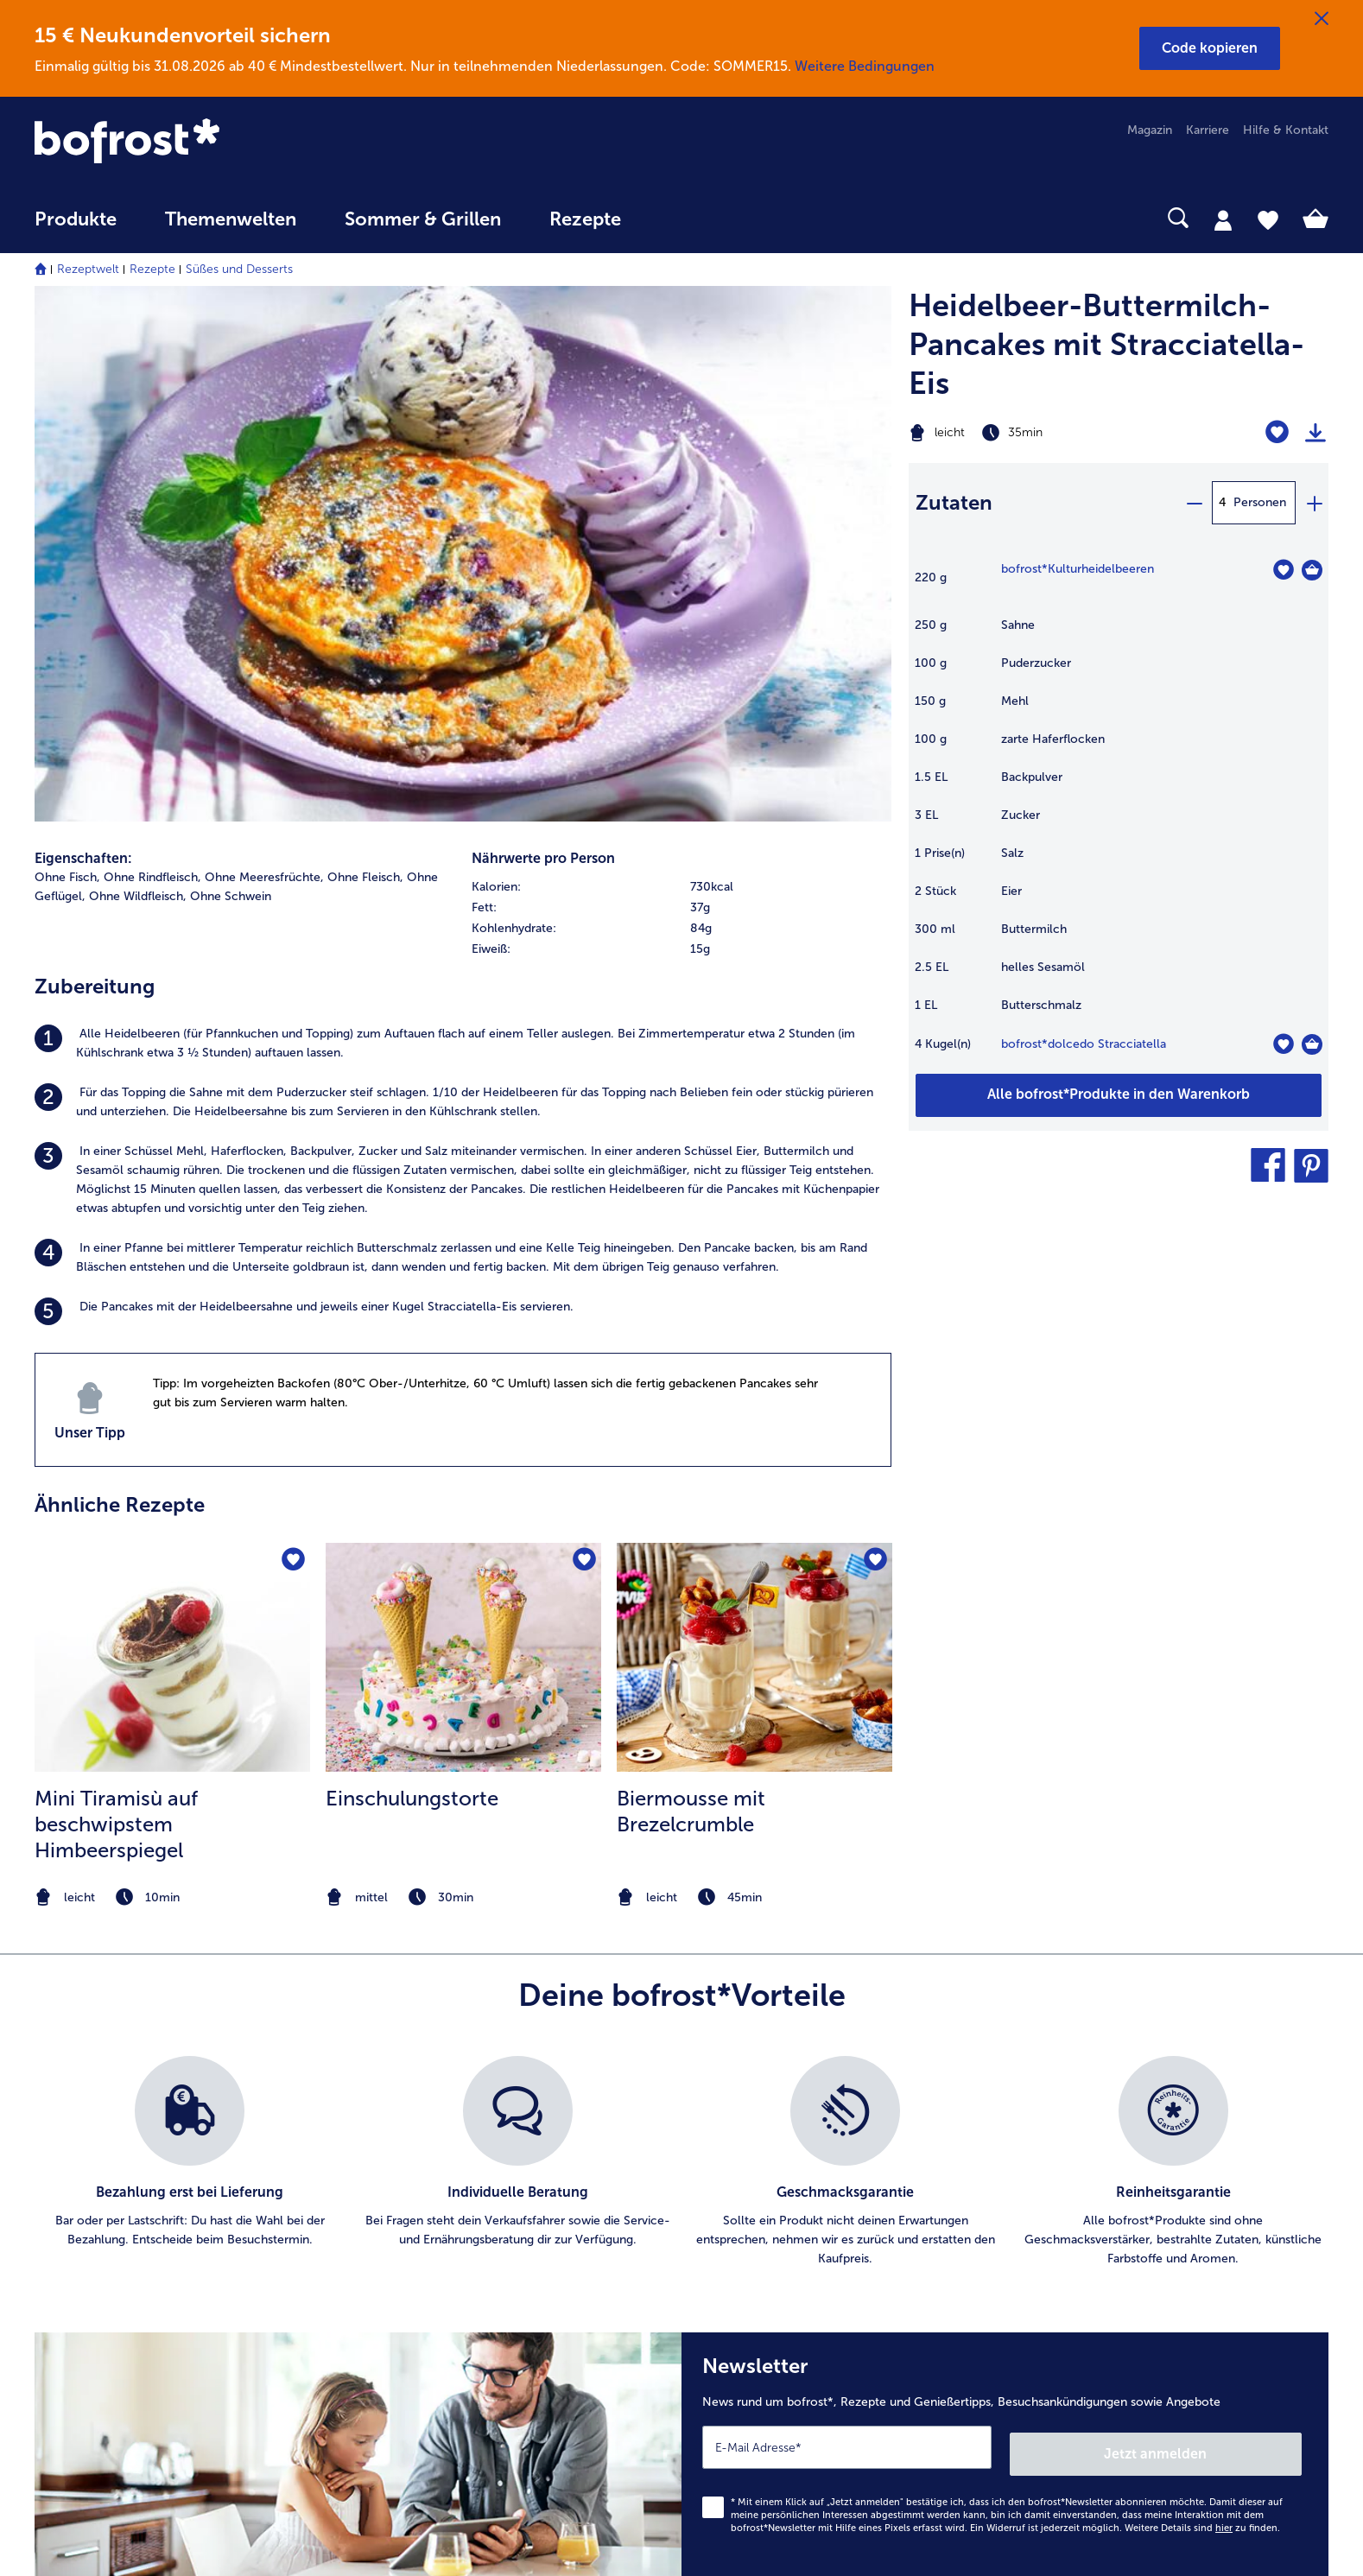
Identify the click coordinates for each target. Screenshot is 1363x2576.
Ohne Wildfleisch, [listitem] (138, 378)
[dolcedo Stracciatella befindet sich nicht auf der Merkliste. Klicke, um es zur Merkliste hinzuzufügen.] (1283, 1044)
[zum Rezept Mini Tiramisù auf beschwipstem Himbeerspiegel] (172, 1140)
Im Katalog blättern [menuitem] (429, 2144)
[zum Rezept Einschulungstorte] (463, 1140)
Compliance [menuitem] (750, 2310)
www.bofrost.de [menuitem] (92, 2199)
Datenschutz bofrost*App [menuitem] (787, 2255)
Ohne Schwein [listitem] (230, 378)
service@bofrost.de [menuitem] (100, 2227)
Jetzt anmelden (1227, 1929)
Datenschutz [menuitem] (751, 2227)
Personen (1259, 502)
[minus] (1193, 502)
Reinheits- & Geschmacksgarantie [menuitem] (1151, 2227)
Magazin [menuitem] (1149, 130)
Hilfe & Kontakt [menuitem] (1285, 130)
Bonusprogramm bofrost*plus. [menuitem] (460, 2310)
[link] (228, 142)
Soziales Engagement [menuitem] (776, 2282)
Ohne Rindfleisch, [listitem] (152, 359)
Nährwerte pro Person (543, 341)
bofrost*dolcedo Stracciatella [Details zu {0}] (1083, 1044)
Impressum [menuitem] (747, 2199)
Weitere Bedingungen (865, 66)
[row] (681, 369)
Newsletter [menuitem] (406, 2255)
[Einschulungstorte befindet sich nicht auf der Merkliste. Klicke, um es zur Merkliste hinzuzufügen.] (583, 1044)
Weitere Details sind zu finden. (1202, 2003)
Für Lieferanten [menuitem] (758, 2338)
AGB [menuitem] (729, 2172)
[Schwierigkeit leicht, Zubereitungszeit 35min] (1045, 433)
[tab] (1223, 219)
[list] (681, 1645)
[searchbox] (680, 218)
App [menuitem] (386, 2227)
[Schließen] (1321, 19)
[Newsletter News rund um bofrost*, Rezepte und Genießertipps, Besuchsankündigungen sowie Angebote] (1005, 1934)
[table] (1118, 816)
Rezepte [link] (585, 219)
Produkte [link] (76, 219)
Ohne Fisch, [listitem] (67, 359)
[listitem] (463, 526)
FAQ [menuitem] (47, 2117)
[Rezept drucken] (1315, 433)
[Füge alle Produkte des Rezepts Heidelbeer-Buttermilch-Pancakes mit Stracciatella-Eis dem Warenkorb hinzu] (1119, 1095)
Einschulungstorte (412, 1280)
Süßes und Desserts (239, 269)
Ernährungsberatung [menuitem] (1113, 2144)
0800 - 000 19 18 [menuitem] (97, 2254)
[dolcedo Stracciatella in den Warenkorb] (1312, 1044)
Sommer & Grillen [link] (423, 219)
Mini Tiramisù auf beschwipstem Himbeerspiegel (116, 1306)
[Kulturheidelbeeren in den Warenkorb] (1312, 570)
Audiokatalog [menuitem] (412, 2199)
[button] (1209, 48)
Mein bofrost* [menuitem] (85, 2171)
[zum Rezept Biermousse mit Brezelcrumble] (754, 1140)
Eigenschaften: (83, 341)
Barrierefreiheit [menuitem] (758, 2365)
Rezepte (152, 269)
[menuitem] (76, 227)
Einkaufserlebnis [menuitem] (1102, 2172)
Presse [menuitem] (735, 2144)
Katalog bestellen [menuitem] (424, 2172)
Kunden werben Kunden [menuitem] (442, 2282)
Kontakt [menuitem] (56, 2144)
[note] (172, 1380)
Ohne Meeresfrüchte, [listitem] (264, 359)
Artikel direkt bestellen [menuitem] (438, 2117)
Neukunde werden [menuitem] (1109, 2199)
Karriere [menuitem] (1207, 130)
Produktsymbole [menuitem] (1104, 2255)
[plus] (1314, 502)
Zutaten (954, 502)
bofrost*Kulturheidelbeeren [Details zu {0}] (1077, 569)
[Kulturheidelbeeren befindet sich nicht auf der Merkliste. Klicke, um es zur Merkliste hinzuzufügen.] (1283, 570)
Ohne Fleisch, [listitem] (365, 359)
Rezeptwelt (88, 269)
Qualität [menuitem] (1080, 2117)
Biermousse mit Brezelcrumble (691, 1293)
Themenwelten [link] (230, 219)
